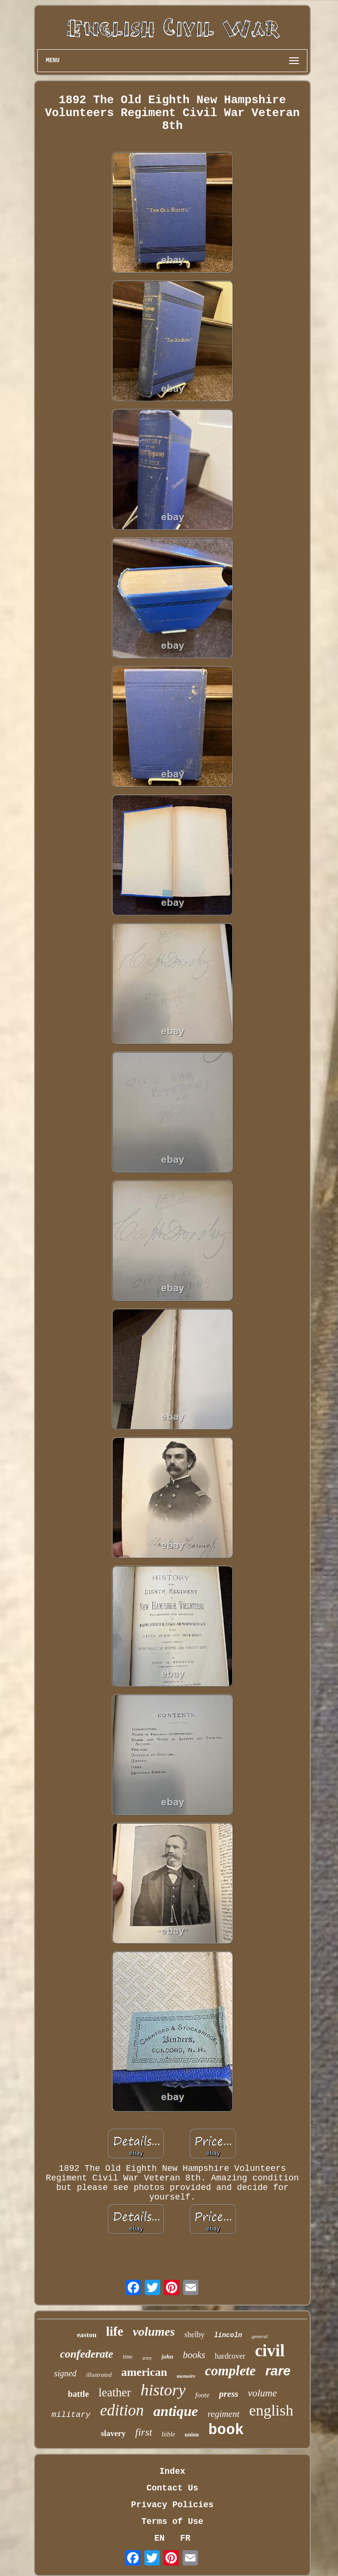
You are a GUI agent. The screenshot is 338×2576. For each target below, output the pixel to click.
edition (122, 2410)
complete (230, 2370)
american (144, 2372)
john (168, 2356)
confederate (86, 2354)
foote (202, 2395)
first (143, 2432)
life (114, 2331)
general (259, 2336)
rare (278, 2370)
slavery (113, 2433)
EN (159, 2538)
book (226, 2430)
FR (185, 2538)
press (228, 2394)
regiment (223, 2414)
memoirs (186, 2376)
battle (78, 2394)
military (71, 2414)
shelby (195, 2334)
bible (168, 2434)
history (163, 2390)
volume (262, 2393)
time (128, 2356)
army (147, 2358)
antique (175, 2411)
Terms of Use (173, 2521)
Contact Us (172, 2488)
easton (87, 2335)
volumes (154, 2332)
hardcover (230, 2356)
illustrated (98, 2374)
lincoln (228, 2335)
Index (172, 2471)
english (271, 2410)
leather (114, 2392)
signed (65, 2373)
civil (269, 2350)
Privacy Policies (172, 2505)
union (191, 2434)
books (194, 2355)
